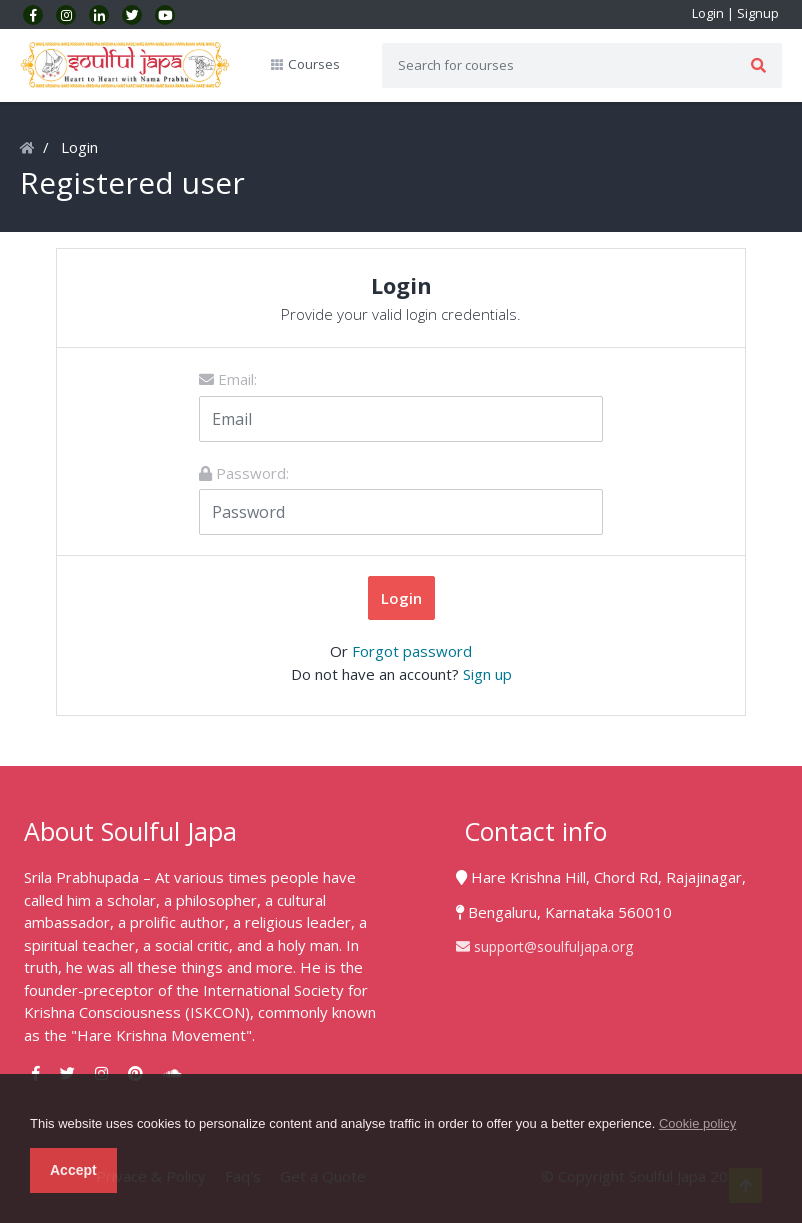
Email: (228, 379)
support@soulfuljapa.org (544, 946)
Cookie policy (697, 1123)
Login (708, 13)
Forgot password (412, 651)
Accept (73, 1170)
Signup (758, 13)
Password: (244, 473)
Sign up (487, 674)
